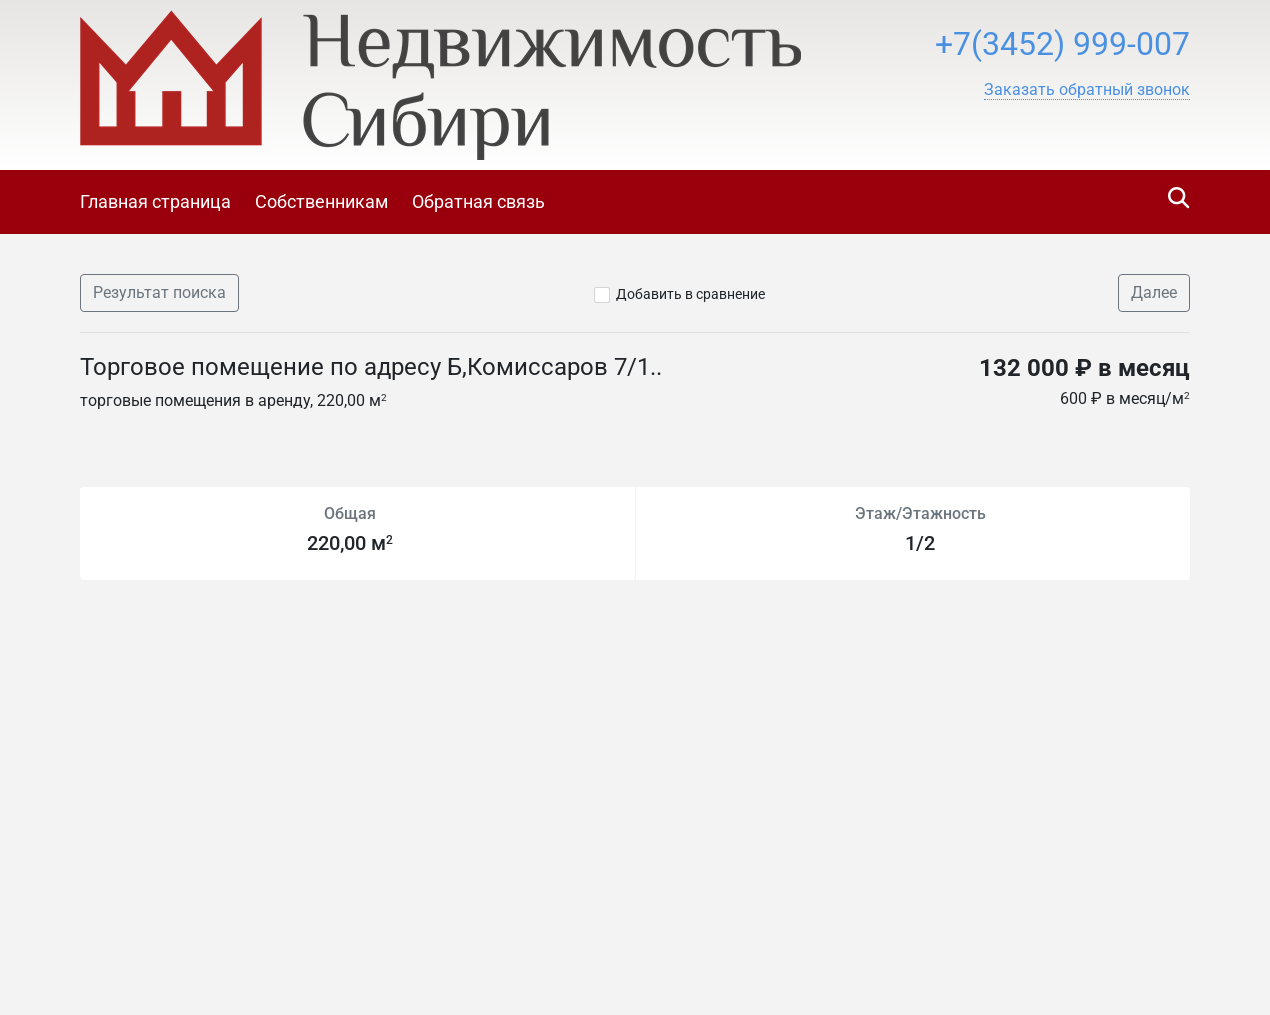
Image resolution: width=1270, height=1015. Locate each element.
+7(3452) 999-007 (1062, 44)
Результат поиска (159, 292)
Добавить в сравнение (690, 294)
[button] (1087, 90)
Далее (1154, 292)
